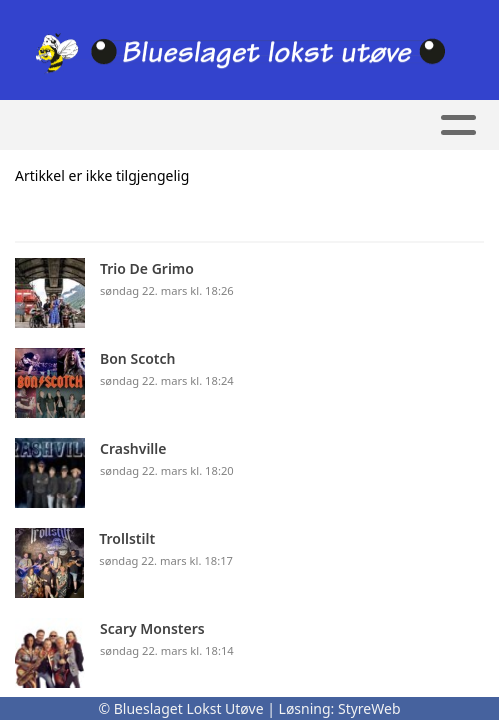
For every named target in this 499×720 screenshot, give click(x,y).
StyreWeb (369, 708)
